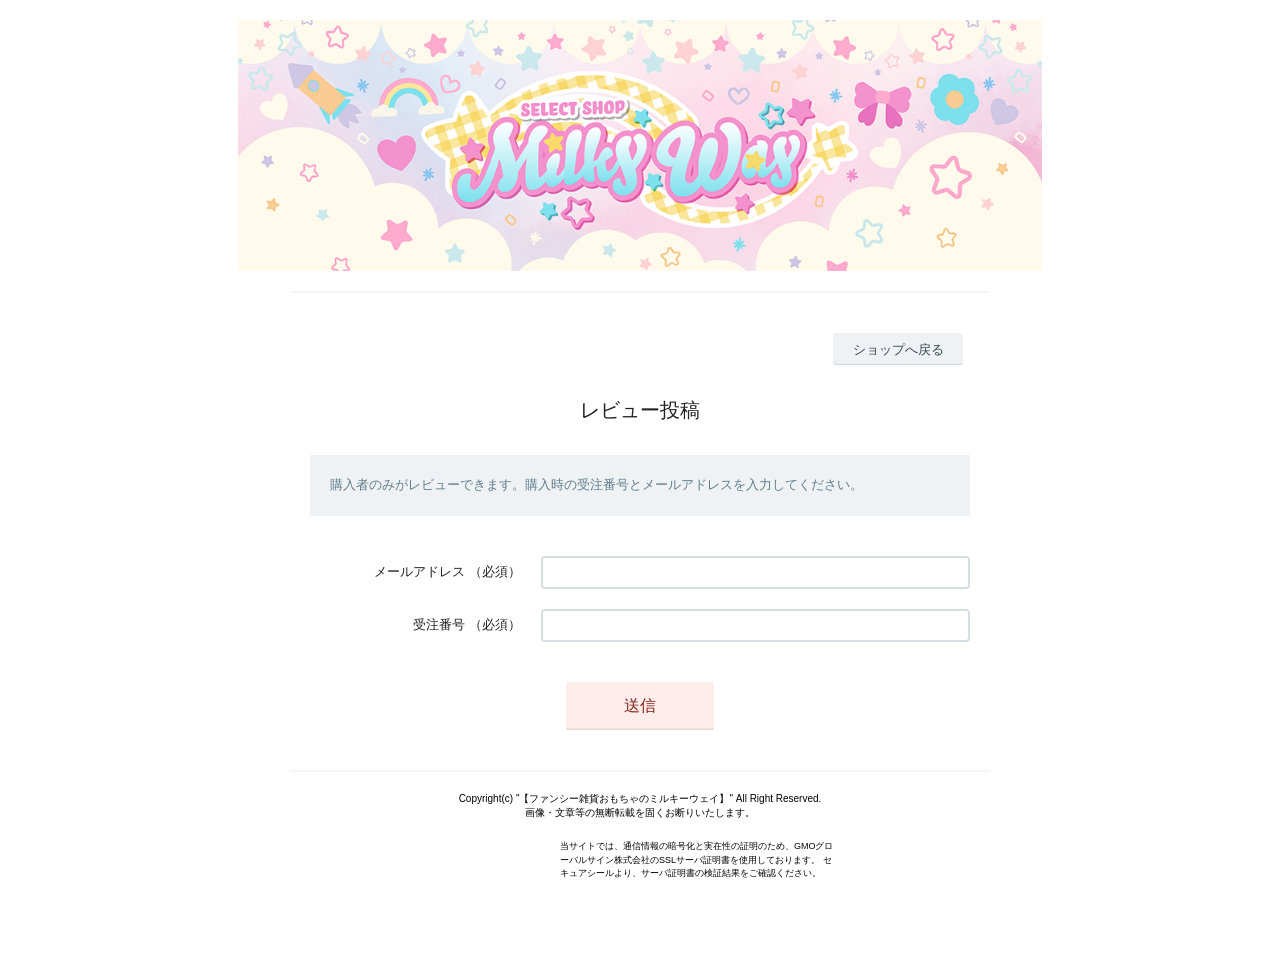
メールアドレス (419, 571)
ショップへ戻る (898, 349)
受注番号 (439, 624)
